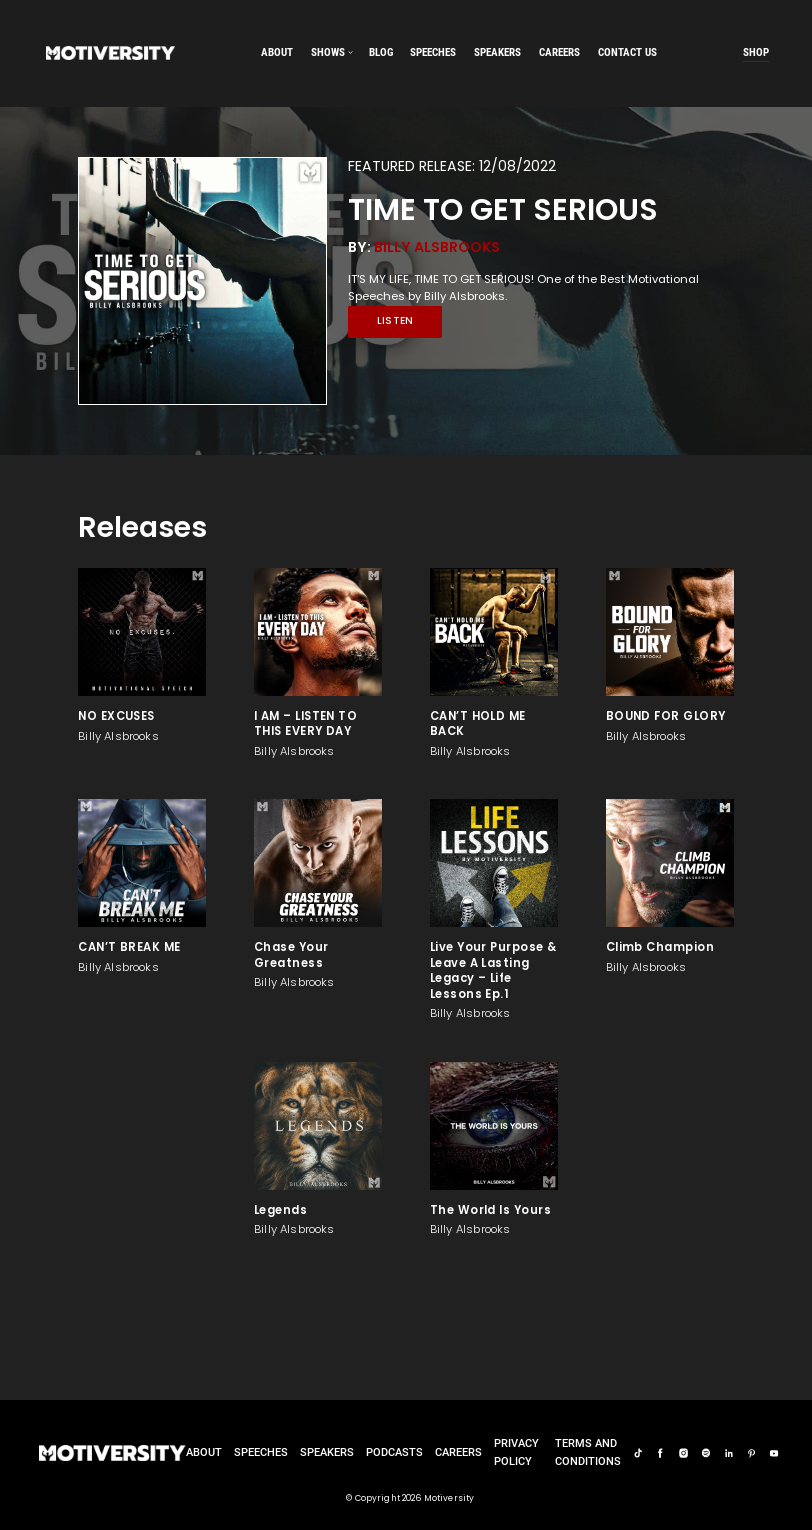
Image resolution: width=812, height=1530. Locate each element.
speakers (497, 52)
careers (559, 52)
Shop (756, 52)
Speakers (327, 1452)
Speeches (261, 1452)
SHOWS (328, 52)
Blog (381, 52)
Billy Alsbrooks (437, 247)
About (277, 52)
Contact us (627, 52)
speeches (433, 52)
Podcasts (394, 1452)
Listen (395, 320)
